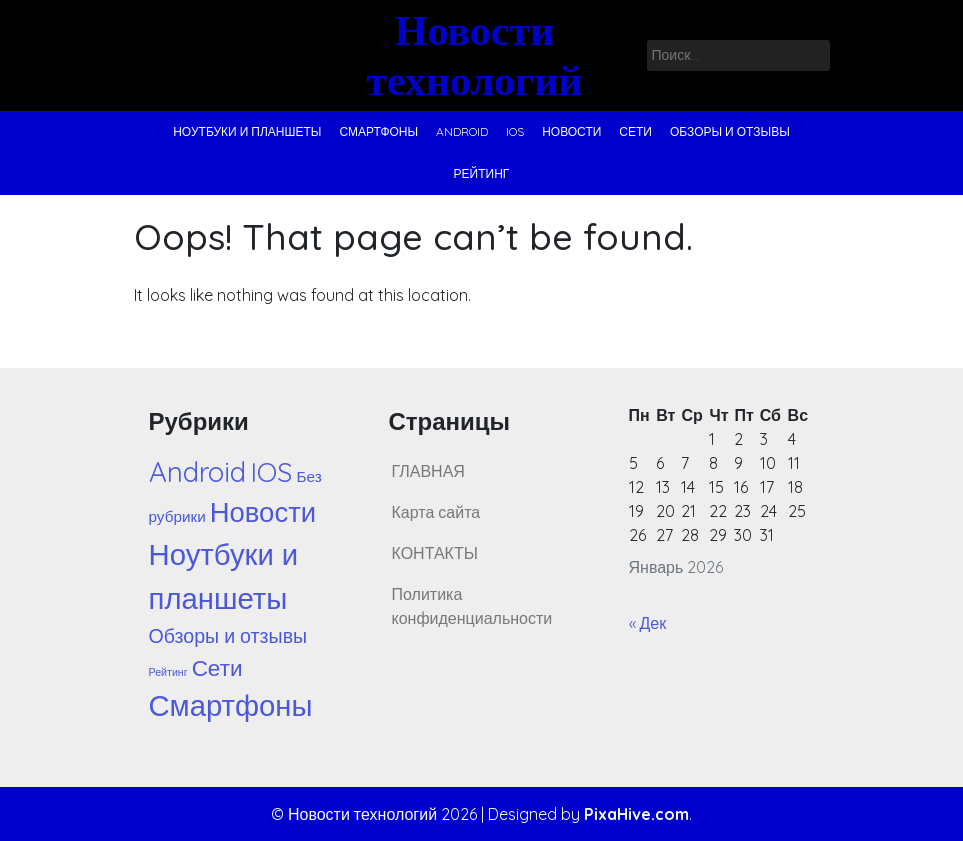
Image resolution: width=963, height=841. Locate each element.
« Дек (648, 623)
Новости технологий (474, 54)
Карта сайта (436, 512)
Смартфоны (378, 131)
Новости (571, 131)
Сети (635, 131)
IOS (515, 131)
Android (462, 131)
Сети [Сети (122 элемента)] (217, 667)
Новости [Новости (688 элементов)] (263, 512)
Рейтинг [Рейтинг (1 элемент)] (168, 672)
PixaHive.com (636, 814)
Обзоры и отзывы (730, 131)
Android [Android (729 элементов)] (197, 471)
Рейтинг (482, 173)
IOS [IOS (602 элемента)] (271, 472)
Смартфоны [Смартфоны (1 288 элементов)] (231, 705)
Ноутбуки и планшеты (247, 131)
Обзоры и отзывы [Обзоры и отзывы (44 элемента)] (228, 635)
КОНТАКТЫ (435, 553)
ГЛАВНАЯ (428, 471)
